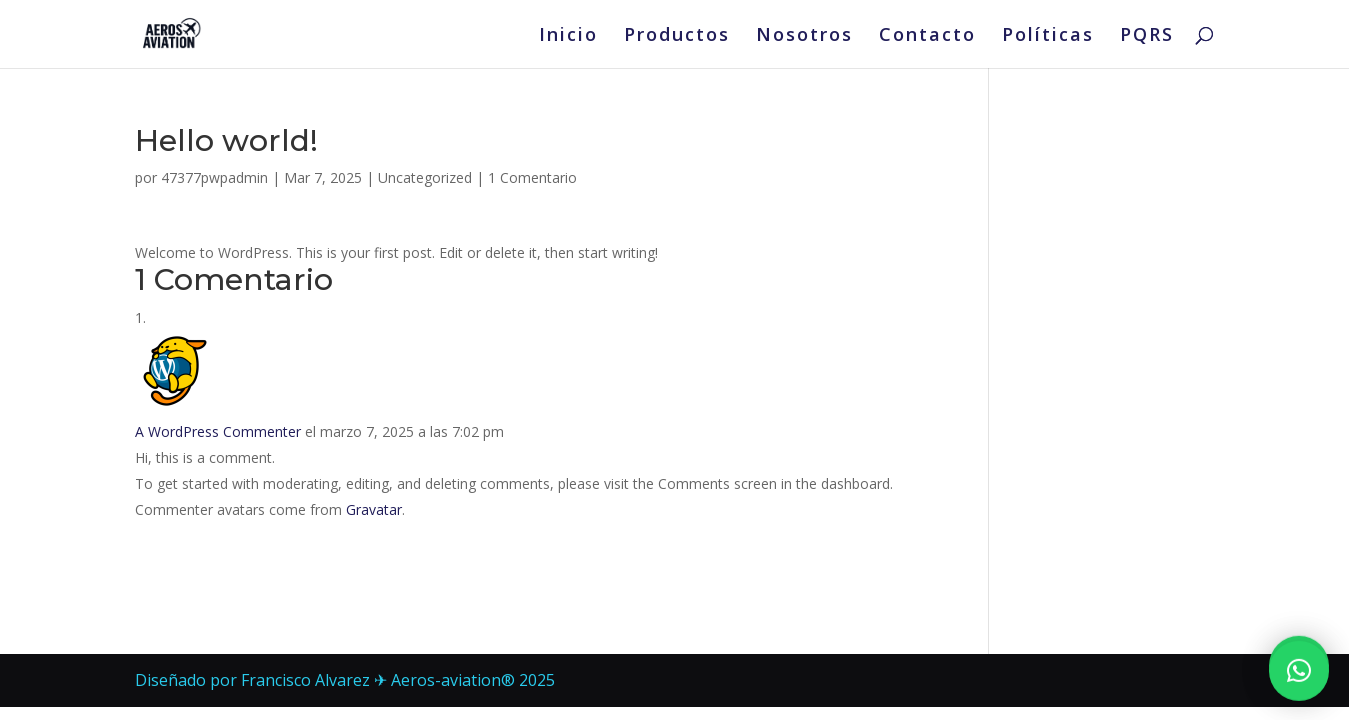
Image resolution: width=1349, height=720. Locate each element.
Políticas (1048, 36)
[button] (1299, 659)
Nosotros (804, 36)
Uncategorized (425, 177)
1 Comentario (532, 177)
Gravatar (374, 509)
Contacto (927, 36)
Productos (677, 36)
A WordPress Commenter (218, 431)
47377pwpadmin (214, 177)
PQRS (1147, 36)
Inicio (568, 36)
